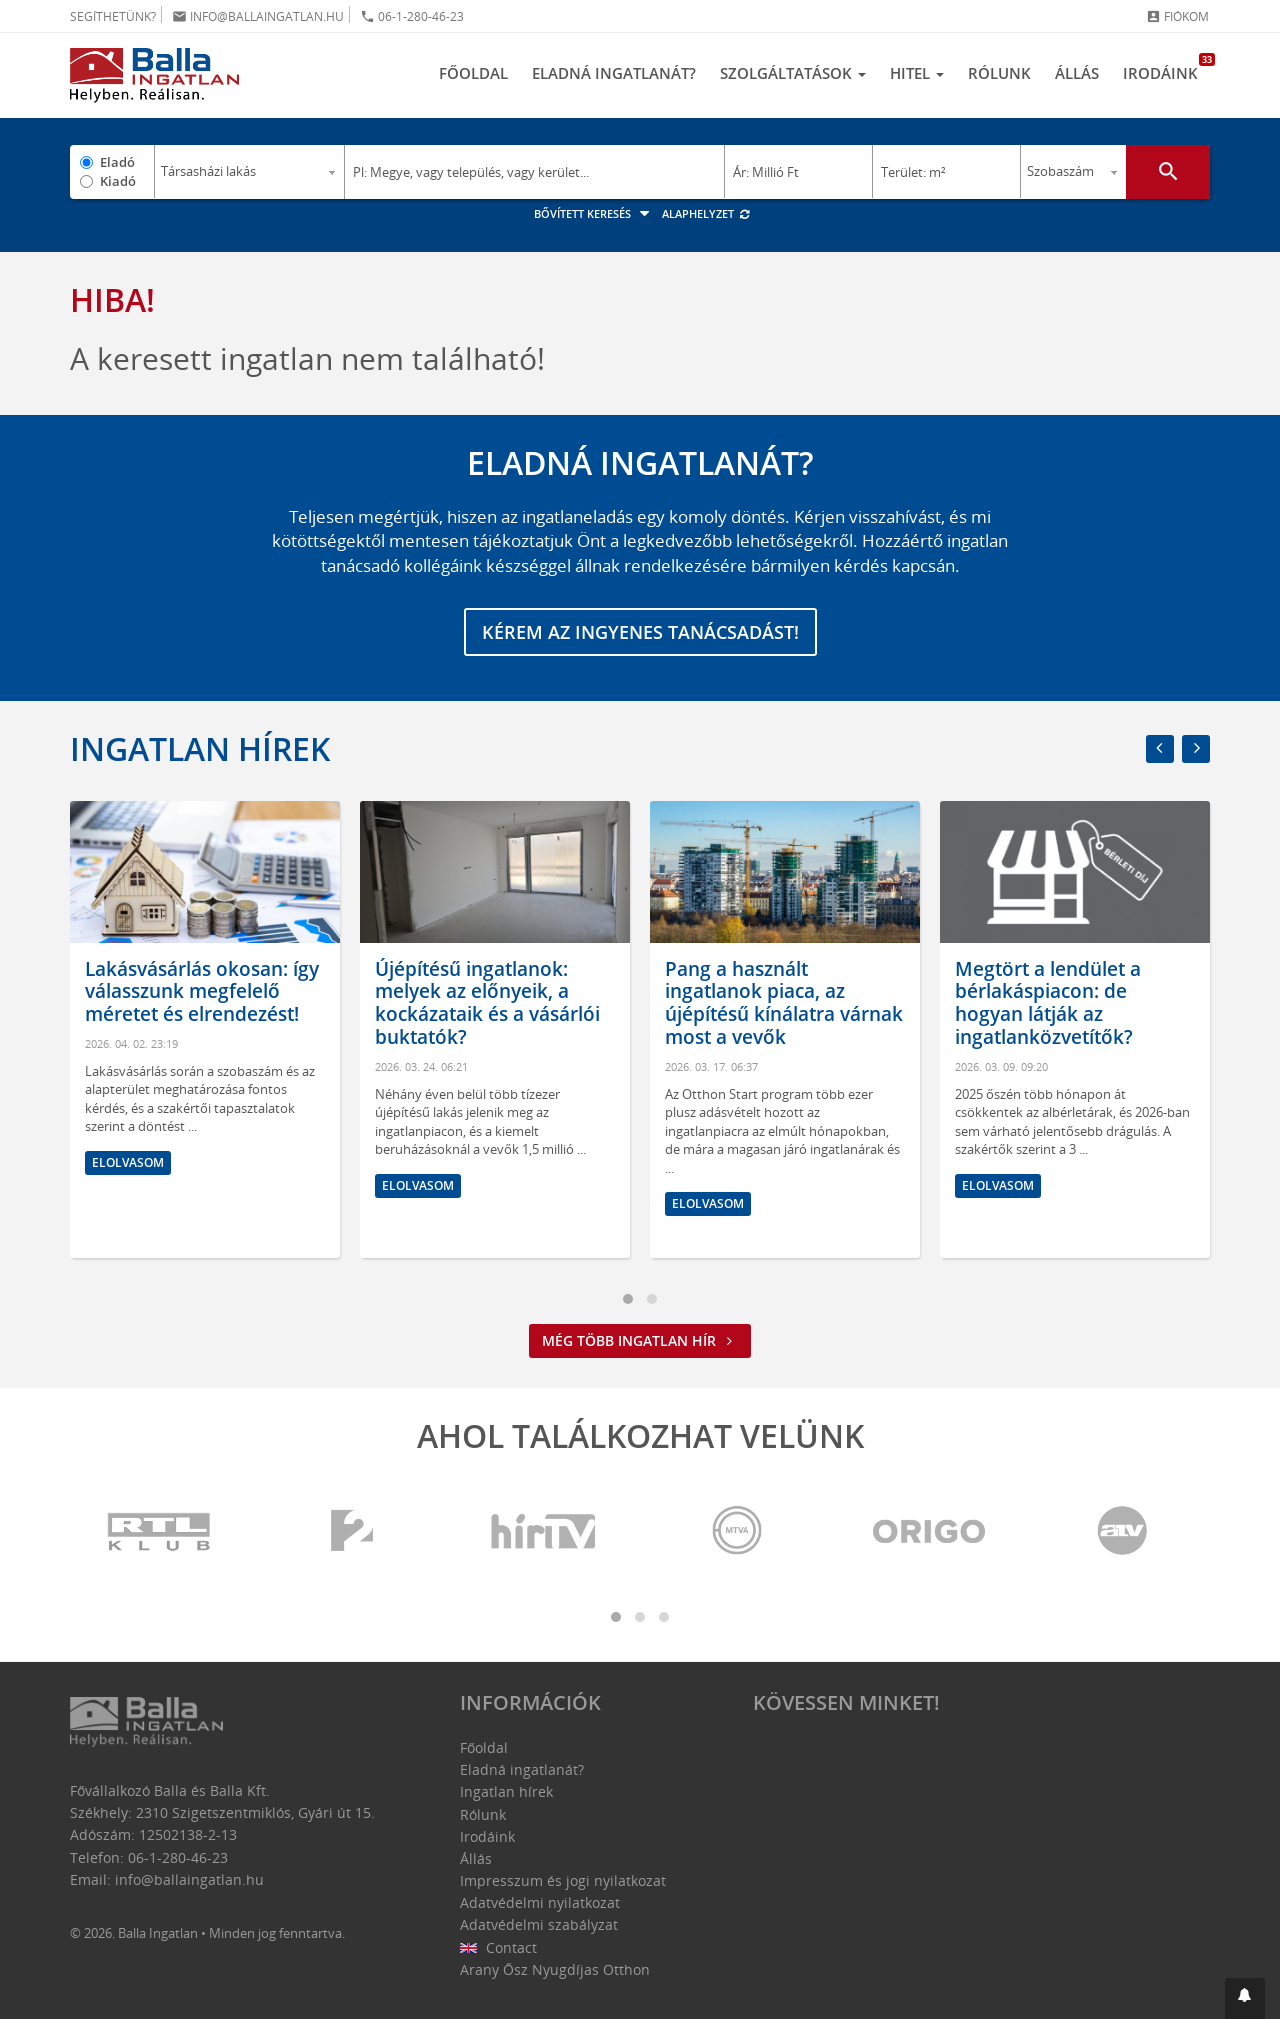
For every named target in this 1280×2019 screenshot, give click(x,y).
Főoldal (473, 73)
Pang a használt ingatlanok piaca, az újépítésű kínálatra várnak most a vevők (784, 1003)
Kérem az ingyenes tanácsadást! (640, 632)
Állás (1077, 73)
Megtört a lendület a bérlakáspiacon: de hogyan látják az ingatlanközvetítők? (1048, 1003)
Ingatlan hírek (200, 748)
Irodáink (1166, 68)
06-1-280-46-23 (412, 16)
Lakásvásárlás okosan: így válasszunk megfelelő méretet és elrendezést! (202, 992)
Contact (498, 1947)
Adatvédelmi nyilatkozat (540, 1902)
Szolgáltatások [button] (793, 73)
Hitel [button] (917, 73)
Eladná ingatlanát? (614, 73)
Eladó (117, 162)
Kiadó (118, 181)
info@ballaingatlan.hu (258, 16)
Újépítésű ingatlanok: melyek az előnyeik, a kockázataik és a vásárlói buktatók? (487, 1003)
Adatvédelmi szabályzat (539, 1924)
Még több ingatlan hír (640, 1340)
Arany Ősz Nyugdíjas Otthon (555, 1969)
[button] (1245, 1998)
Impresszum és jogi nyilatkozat (563, 1880)
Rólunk (999, 73)
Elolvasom (128, 1162)
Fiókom (1177, 16)
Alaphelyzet (706, 213)
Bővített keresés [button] (594, 213)
